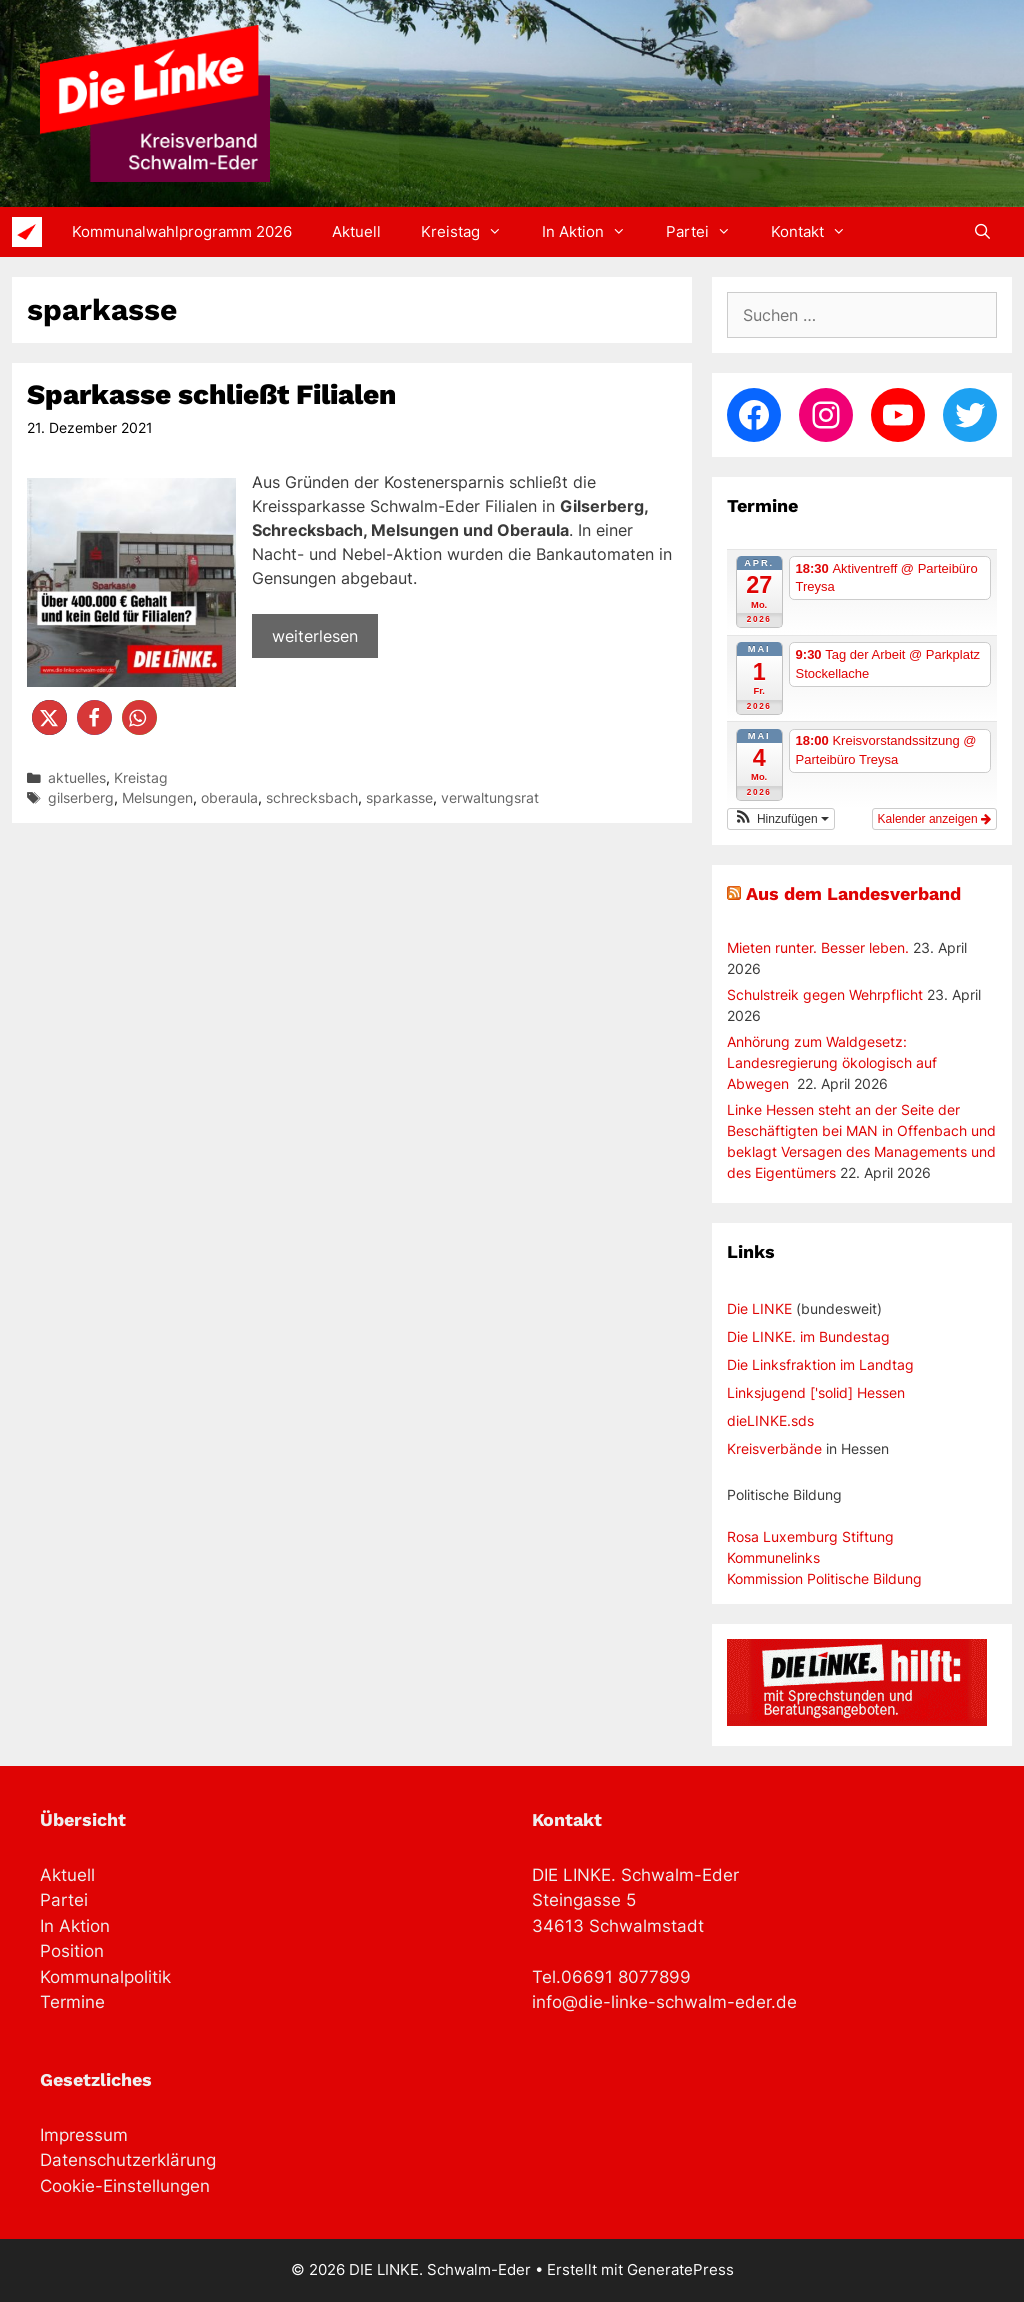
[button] (49, 717)
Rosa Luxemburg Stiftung (810, 1536)
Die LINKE (759, 1308)
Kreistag (471, 232)
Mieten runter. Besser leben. (818, 947)
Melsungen (157, 798)
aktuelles (77, 778)
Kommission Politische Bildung (824, 1578)
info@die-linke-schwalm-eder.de (664, 2002)
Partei (708, 232)
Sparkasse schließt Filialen (211, 394)
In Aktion (594, 232)
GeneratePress (680, 2269)
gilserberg (81, 798)
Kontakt (818, 232)
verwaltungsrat (490, 798)
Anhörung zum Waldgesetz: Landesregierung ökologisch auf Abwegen (832, 1062)
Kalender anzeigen (934, 819)
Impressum (84, 2135)
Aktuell (356, 231)
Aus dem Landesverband (853, 893)
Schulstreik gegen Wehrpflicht (825, 994)
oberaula (229, 798)
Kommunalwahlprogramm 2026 (182, 231)
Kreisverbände (774, 1448)
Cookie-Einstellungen (125, 2186)
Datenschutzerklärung (128, 2160)
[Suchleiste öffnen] (982, 232)
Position (72, 1951)
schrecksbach (312, 798)
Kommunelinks (773, 1557)
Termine (72, 2002)
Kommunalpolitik (105, 1977)
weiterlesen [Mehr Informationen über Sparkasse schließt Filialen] (315, 636)
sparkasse (399, 798)
